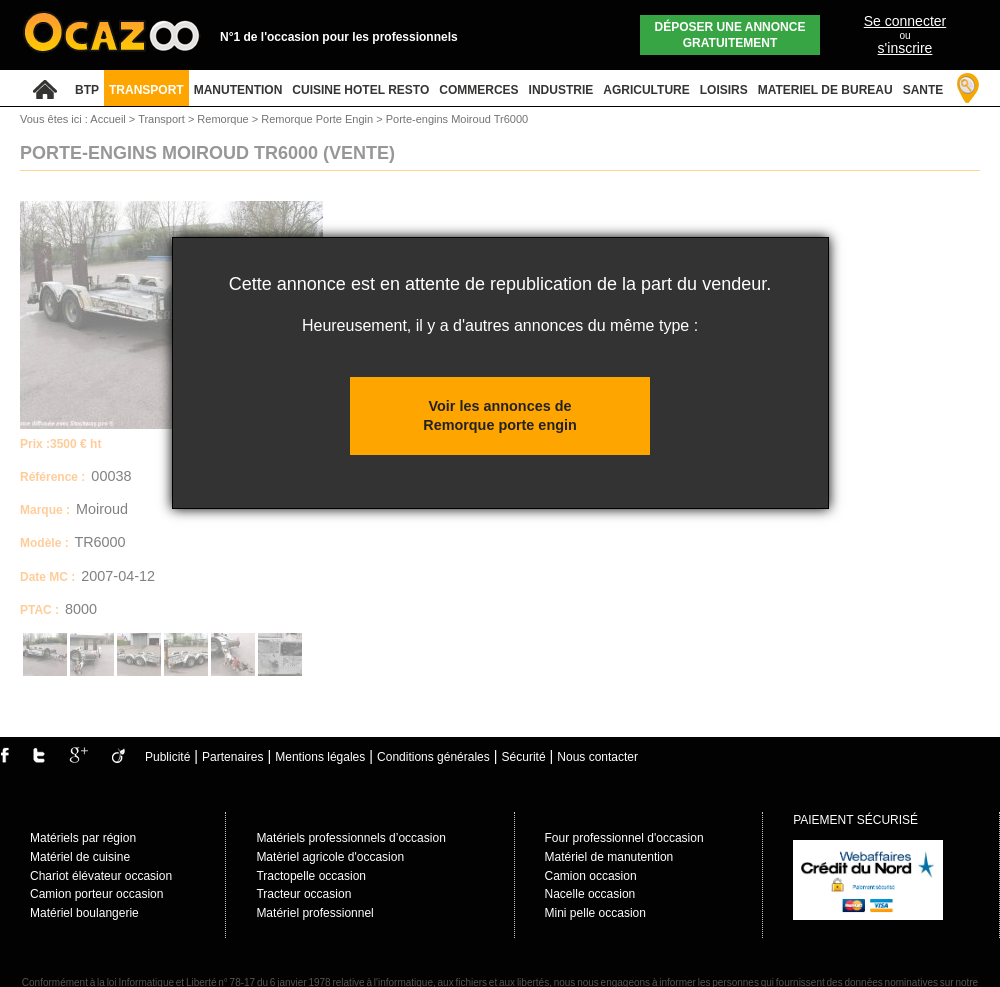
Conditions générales (433, 757)
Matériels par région (83, 838)
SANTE (923, 90)
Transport (163, 119)
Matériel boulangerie (84, 913)
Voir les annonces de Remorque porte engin (500, 415)
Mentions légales (320, 757)
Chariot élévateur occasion (101, 876)
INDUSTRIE (561, 90)
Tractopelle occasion (311, 876)
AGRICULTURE (646, 90)
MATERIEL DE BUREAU (825, 90)
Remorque (224, 119)
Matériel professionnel (314, 913)
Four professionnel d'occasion (624, 838)
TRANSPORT (146, 90)
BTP (87, 90)
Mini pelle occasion (595, 913)
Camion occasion (591, 876)
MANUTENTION (238, 90)
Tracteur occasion (303, 894)
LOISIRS (724, 90)
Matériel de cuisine (80, 857)
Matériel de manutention (609, 857)
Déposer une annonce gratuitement (730, 35)
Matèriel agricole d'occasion (330, 857)
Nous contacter (597, 757)
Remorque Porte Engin (318, 119)
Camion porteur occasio (93, 894)
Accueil (107, 119)
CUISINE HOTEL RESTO (360, 90)
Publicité (167, 757)
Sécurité (524, 757)
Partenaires (232, 757)
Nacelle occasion (590, 894)
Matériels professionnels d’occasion (350, 838)
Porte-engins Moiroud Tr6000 (457, 119)
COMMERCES (478, 90)
